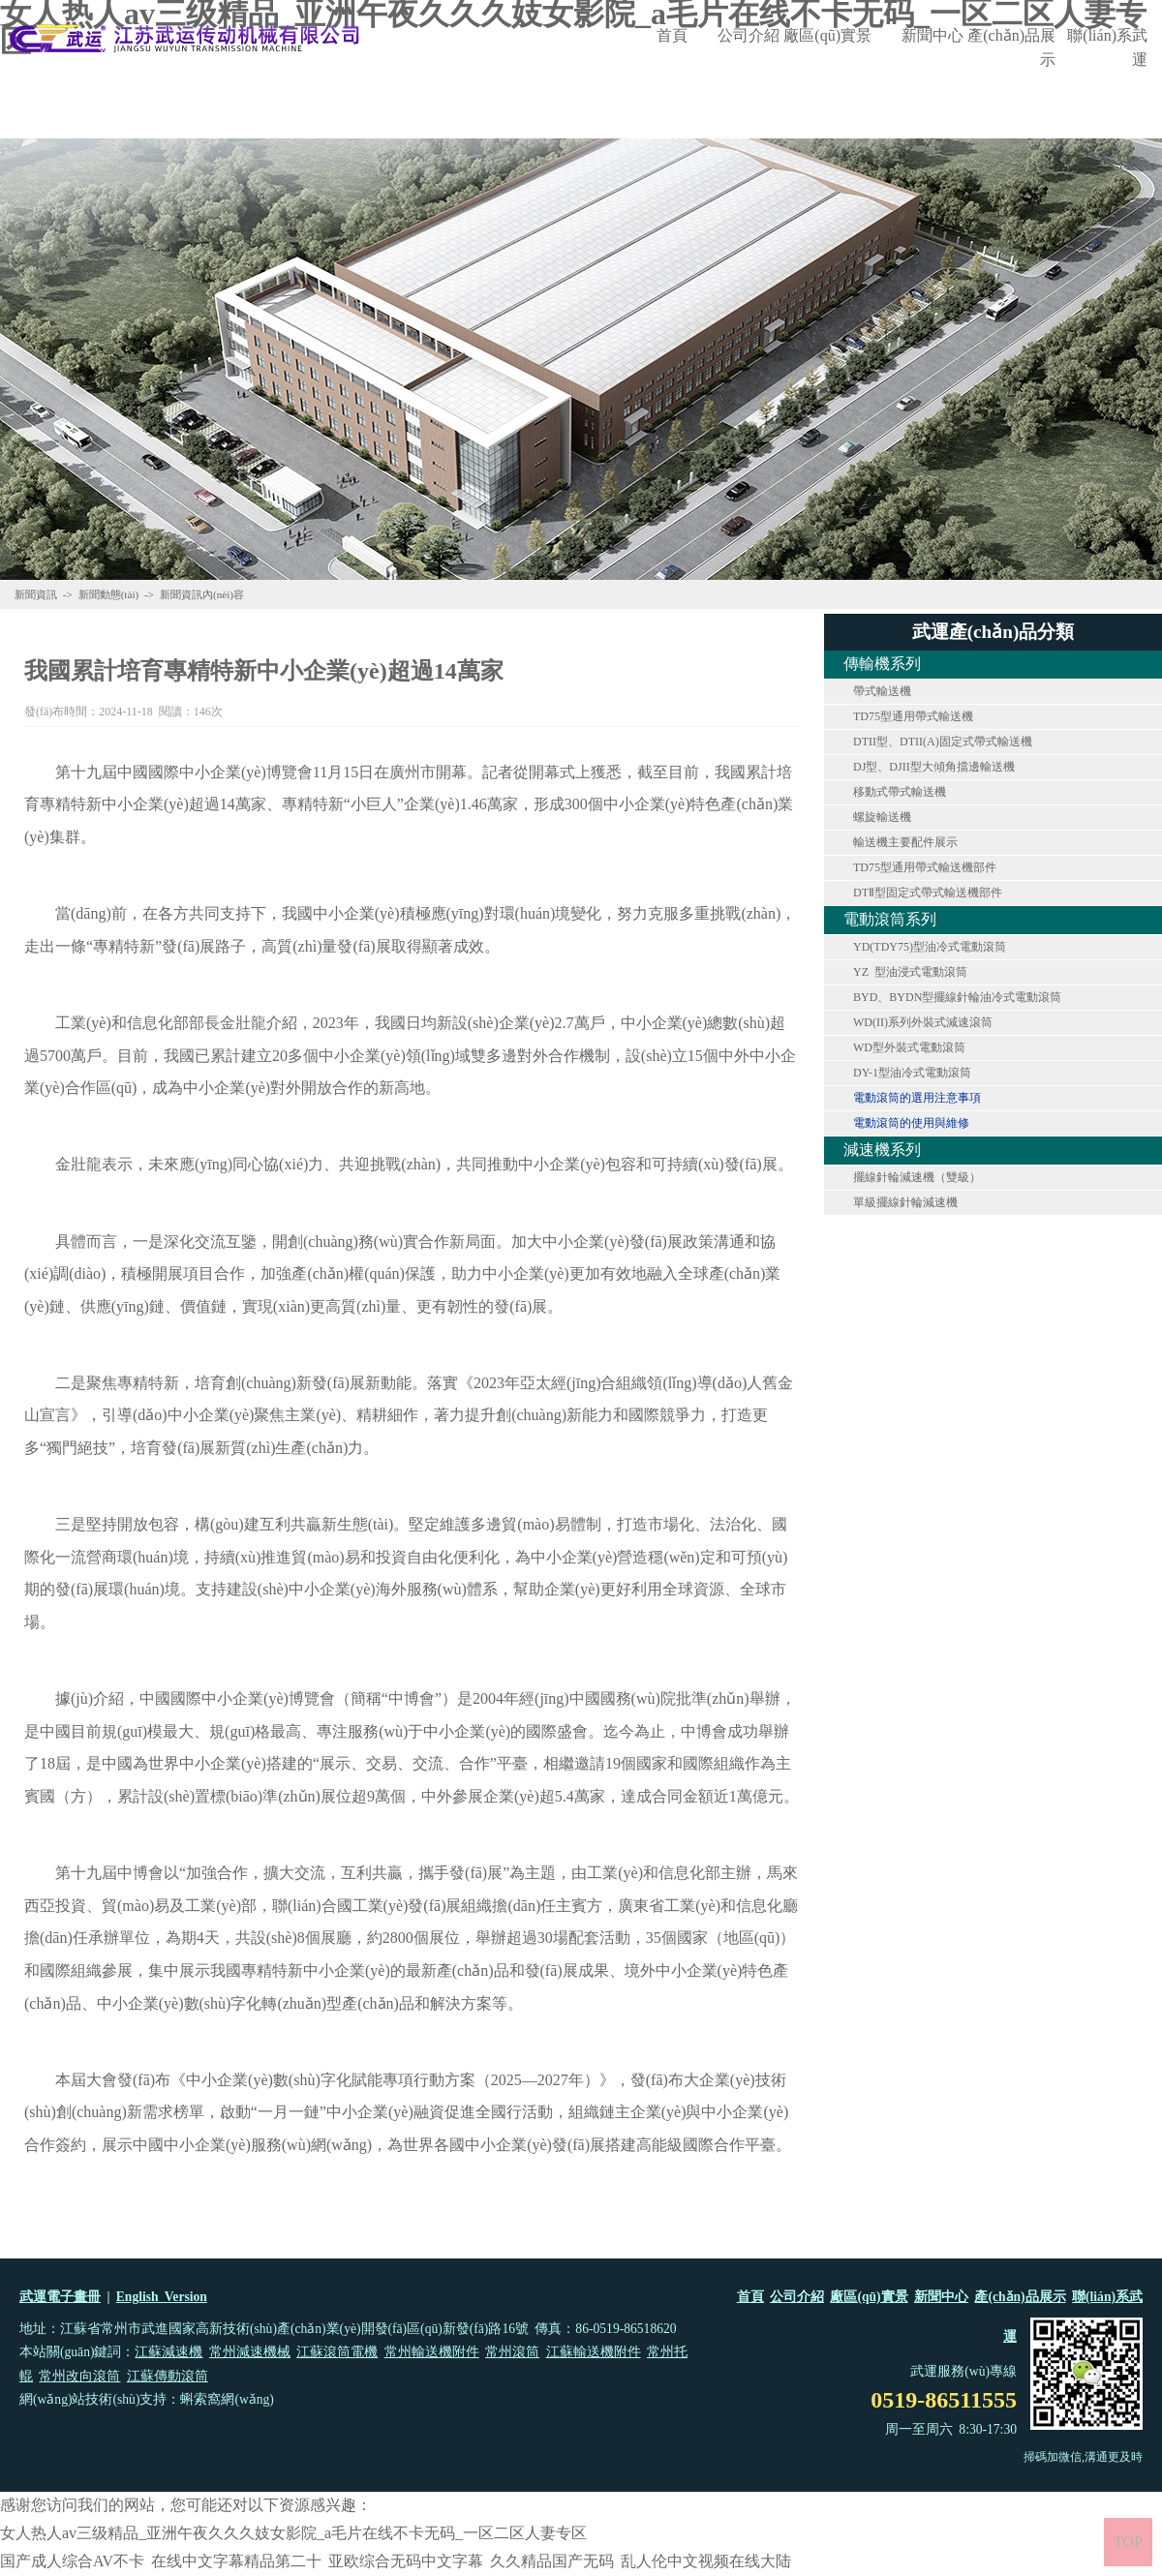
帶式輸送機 (882, 691)
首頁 (672, 35)
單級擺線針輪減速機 (905, 1202)
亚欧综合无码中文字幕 (405, 2561)
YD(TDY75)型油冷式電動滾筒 (929, 947)
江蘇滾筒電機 (337, 2352)
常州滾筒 (512, 2352)
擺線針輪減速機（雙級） (917, 1177)
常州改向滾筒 (79, 2376)
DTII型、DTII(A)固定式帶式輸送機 (942, 741)
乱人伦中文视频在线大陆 (706, 2561)
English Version (161, 2296)
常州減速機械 (249, 2352)
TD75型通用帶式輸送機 (913, 716)
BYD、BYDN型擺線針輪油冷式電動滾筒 (957, 997)
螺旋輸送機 (882, 817)
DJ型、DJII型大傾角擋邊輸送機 (934, 766)
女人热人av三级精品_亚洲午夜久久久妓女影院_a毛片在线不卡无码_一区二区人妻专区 (293, 2533)
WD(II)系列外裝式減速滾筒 (923, 1022)
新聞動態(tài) (108, 594)
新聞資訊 (36, 594)
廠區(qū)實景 (827, 35)
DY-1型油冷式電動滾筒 (912, 1072)
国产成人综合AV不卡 (72, 2561)
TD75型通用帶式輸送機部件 (924, 867)
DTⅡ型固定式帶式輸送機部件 (927, 892)
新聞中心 (932, 35)
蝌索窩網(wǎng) (226, 2399)
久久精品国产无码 (552, 2561)
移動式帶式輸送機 (899, 792)
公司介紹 (749, 35)
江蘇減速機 (168, 2352)
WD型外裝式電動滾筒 (909, 1047)
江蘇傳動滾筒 (167, 2376)
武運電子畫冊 (60, 2296)
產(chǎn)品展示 (1011, 47)
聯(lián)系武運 (1107, 47)
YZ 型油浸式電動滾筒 (910, 972)
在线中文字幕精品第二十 (236, 2561)
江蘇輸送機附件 (593, 2352)
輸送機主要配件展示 (905, 842)
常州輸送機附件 (431, 2352)
